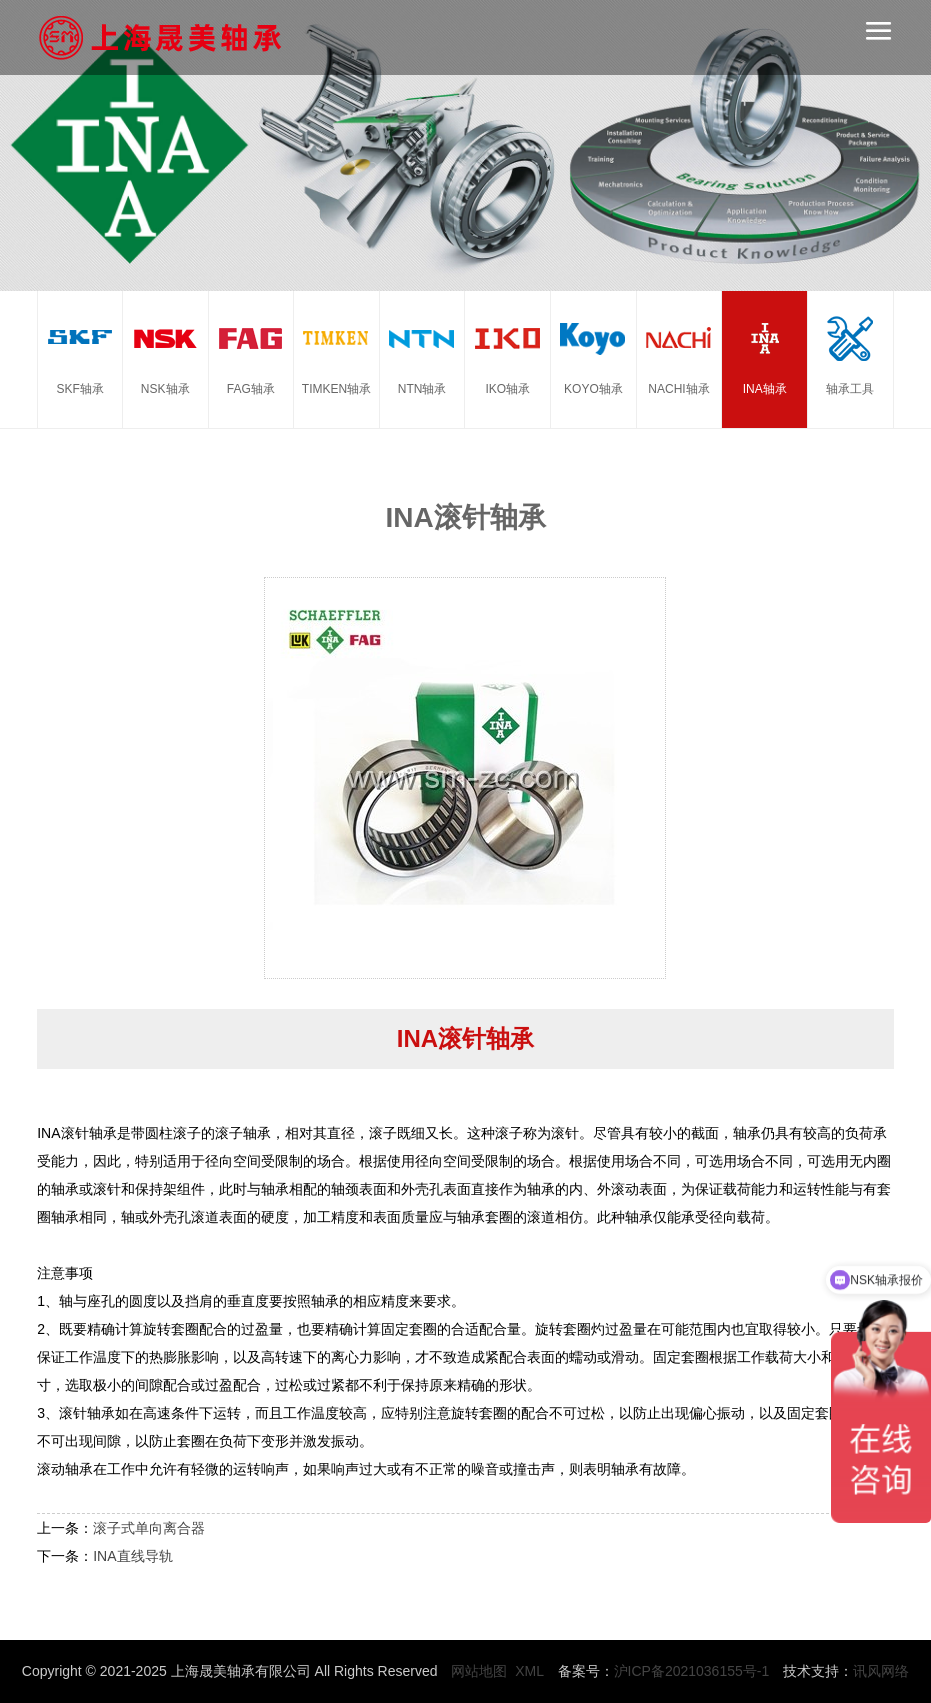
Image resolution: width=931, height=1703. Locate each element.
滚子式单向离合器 (149, 1528)
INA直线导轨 (132, 1556)
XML (529, 1671)
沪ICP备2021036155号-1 (692, 1671)
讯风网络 (881, 1671)
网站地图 (479, 1671)
